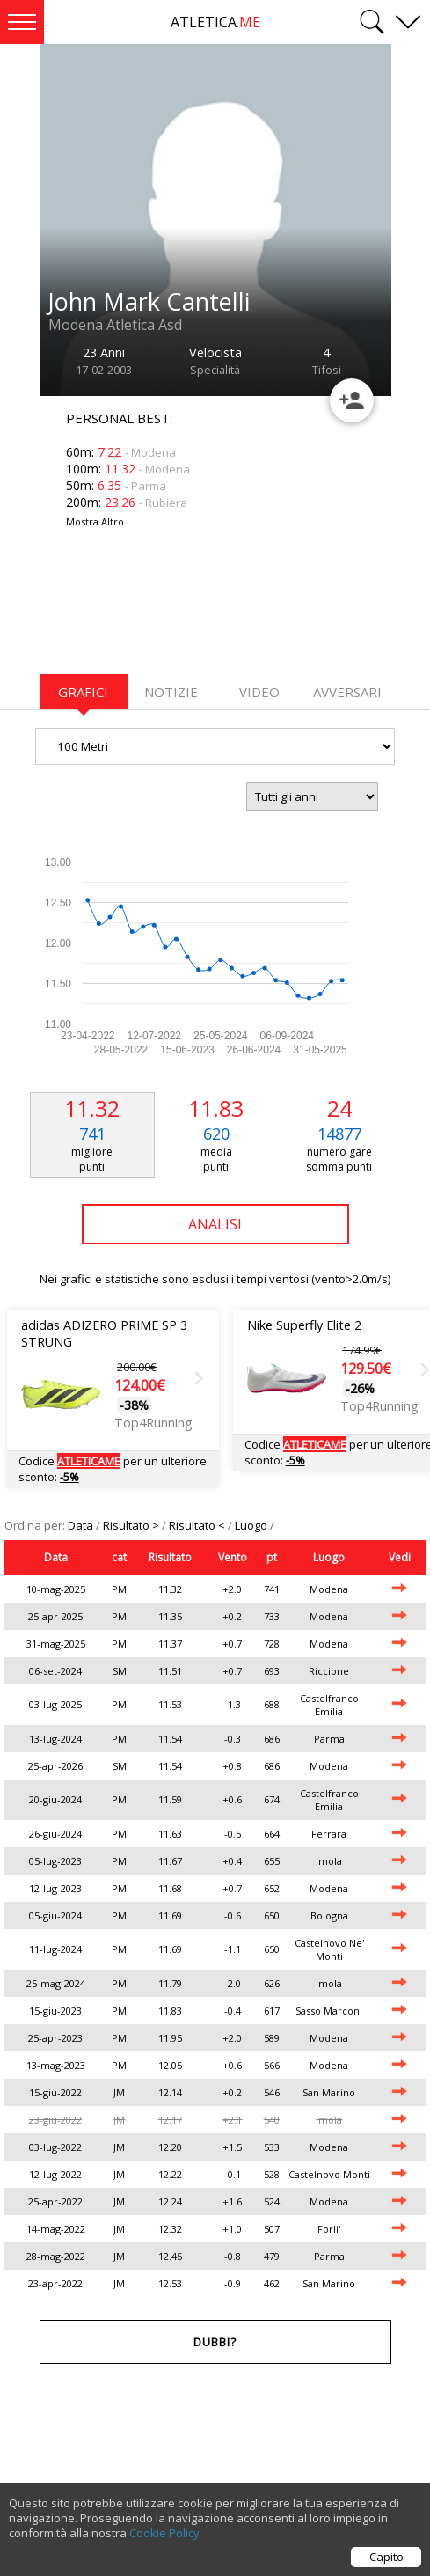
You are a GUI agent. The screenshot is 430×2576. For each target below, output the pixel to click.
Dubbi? (215, 2342)
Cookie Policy (164, 2533)
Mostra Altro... (99, 521)
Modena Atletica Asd (115, 324)
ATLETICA (215, 22)
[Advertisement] (180, 612)
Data (82, 1525)
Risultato (170, 1557)
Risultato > (132, 1525)
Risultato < (198, 1525)
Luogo (252, 1525)
